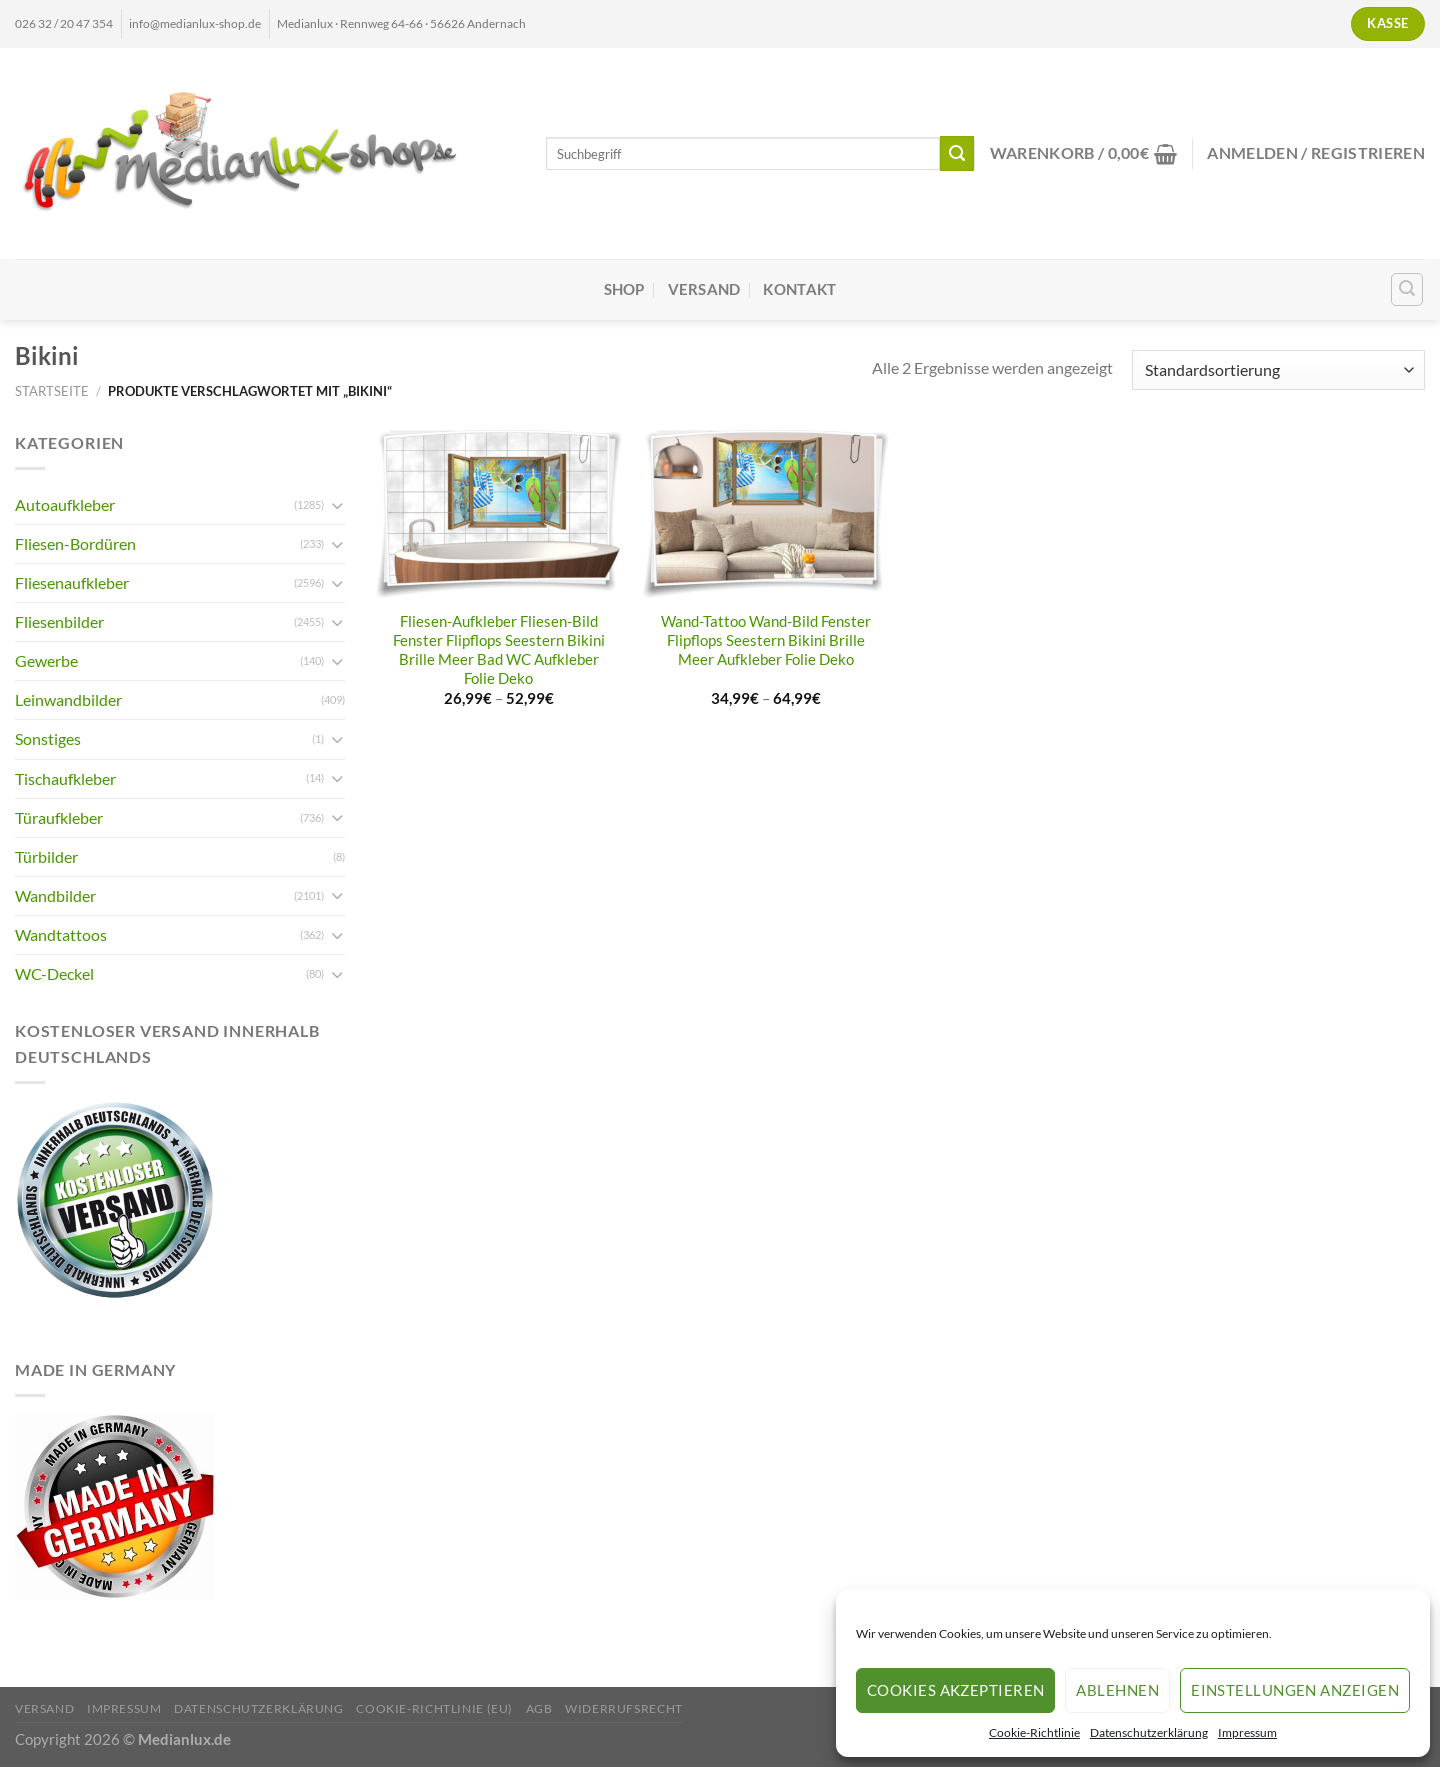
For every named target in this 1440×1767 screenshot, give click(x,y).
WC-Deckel (54, 973)
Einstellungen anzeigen (1295, 1690)
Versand (704, 289)
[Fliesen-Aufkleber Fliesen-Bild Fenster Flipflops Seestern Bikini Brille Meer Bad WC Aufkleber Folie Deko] (499, 514)
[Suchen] (1407, 289)
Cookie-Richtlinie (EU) (434, 1708)
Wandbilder (55, 895)
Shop (624, 289)
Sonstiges (48, 738)
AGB (539, 1708)
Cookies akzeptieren (956, 1690)
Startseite (52, 391)
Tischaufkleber (65, 778)
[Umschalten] (337, 505)
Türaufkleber (59, 817)
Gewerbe (46, 660)
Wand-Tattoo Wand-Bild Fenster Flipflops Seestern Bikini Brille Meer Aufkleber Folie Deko (766, 640)
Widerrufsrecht (624, 1708)
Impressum (1247, 1732)
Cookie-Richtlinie (1034, 1732)
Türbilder (46, 856)
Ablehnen (1117, 1690)
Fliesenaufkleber (72, 582)
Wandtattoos (61, 934)
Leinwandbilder (68, 699)
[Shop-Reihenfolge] (1278, 370)
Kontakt (799, 289)
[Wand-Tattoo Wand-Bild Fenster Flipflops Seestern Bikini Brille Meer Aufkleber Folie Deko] (766, 514)
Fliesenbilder (59, 621)
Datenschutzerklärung (1149, 1732)
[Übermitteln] (957, 153)
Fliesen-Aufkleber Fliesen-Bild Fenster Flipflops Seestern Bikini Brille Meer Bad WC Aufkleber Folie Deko (499, 650)
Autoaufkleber (65, 504)
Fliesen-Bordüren (75, 543)
